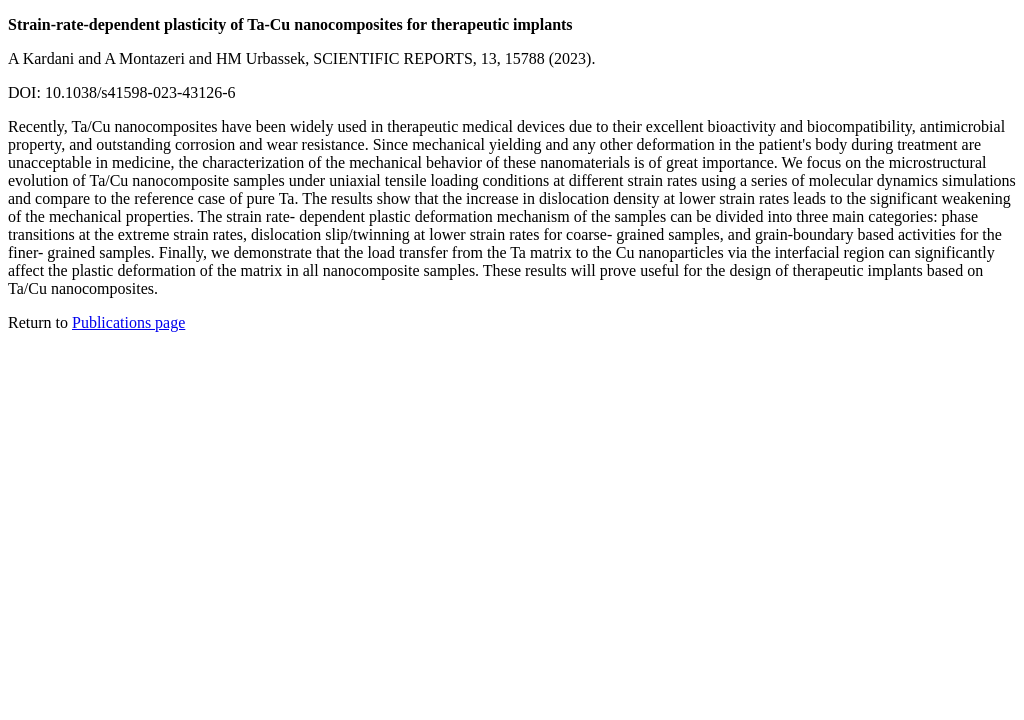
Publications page (128, 322)
